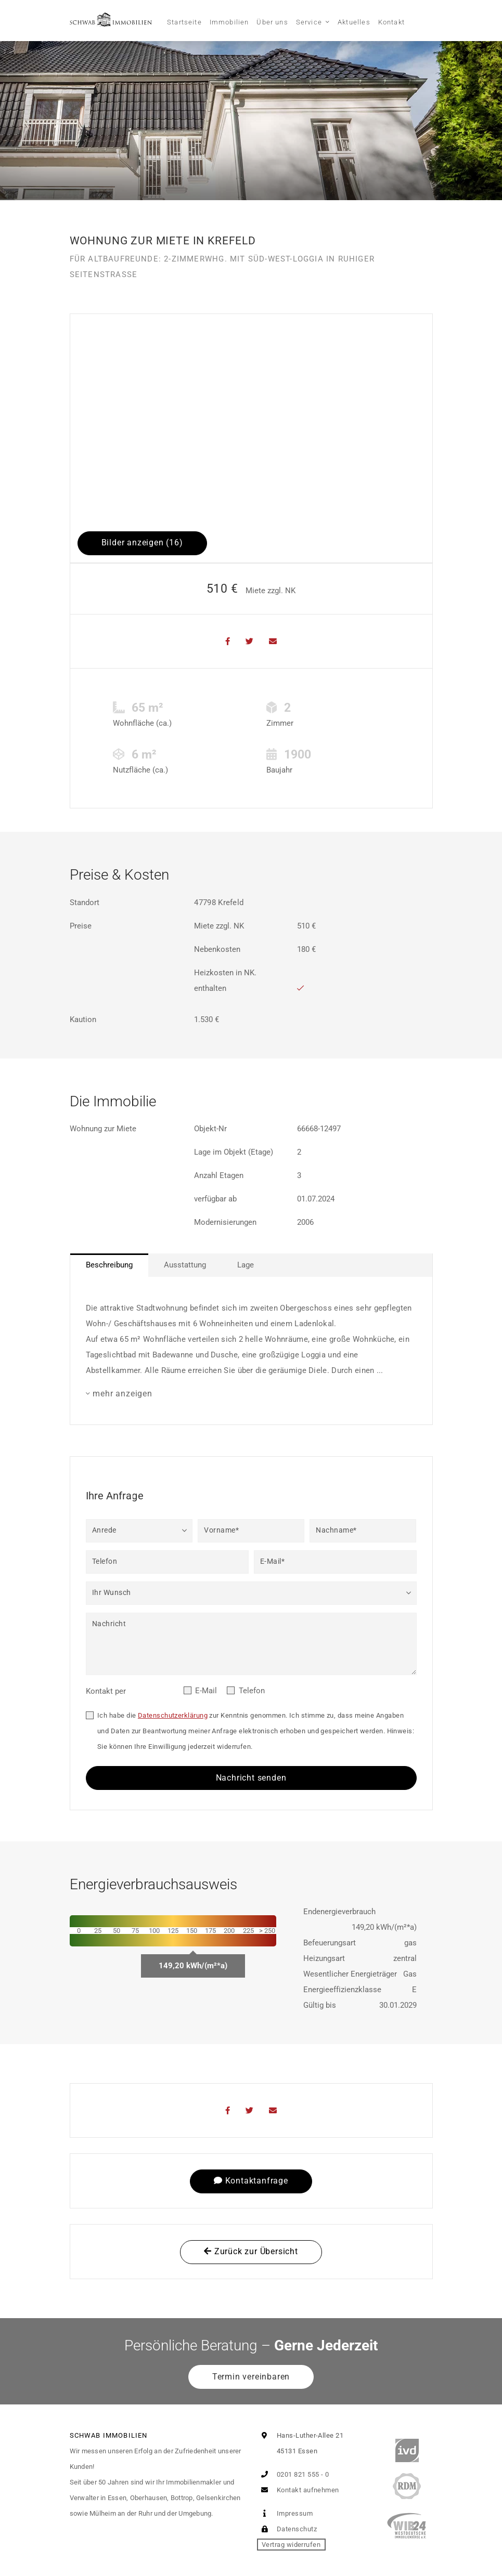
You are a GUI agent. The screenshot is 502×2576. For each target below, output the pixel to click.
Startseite (184, 22)
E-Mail (206, 1690)
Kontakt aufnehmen (298, 2490)
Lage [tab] (245, 1265)
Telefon (252, 1690)
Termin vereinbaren (251, 2377)
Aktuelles (354, 22)
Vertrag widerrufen (291, 2544)
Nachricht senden (251, 1778)
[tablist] (251, 1265)
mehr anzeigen (122, 1393)
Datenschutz (287, 2529)
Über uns (272, 22)
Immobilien (229, 22)
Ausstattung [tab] (185, 1265)
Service (309, 22)
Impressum (285, 2513)
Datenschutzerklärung (173, 1715)
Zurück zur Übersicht (251, 2251)
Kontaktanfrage (251, 2181)
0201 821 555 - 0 (293, 2474)
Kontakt (391, 22)
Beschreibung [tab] (109, 1265)
